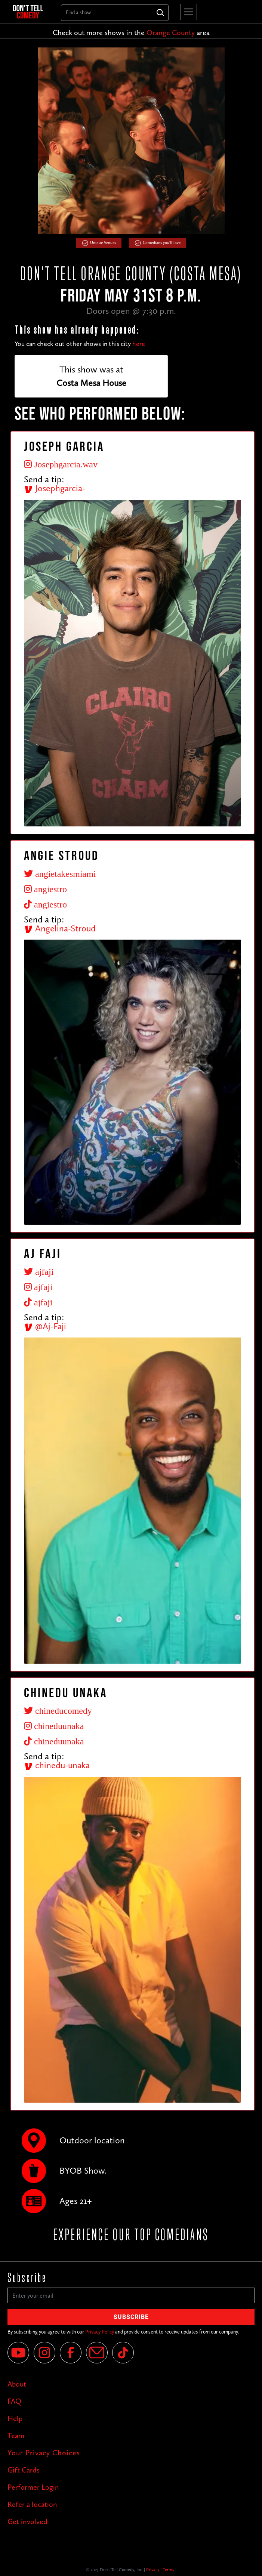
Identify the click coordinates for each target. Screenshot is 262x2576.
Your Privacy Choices (43, 2452)
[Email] (97, 2352)
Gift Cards (23, 2469)
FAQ (14, 2401)
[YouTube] (18, 2352)
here (138, 344)
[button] (187, 12)
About (16, 2383)
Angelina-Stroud (60, 928)
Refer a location (32, 2504)
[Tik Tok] (123, 2352)
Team (15, 2435)
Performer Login (33, 2487)
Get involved (27, 2521)
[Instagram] (44, 2352)
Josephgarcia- (54, 488)
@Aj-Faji (45, 1326)
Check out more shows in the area (131, 32)
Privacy (152, 2569)
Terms (168, 2569)
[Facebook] (70, 2352)
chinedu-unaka (57, 1765)
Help (14, 2418)
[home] (31, 12)
